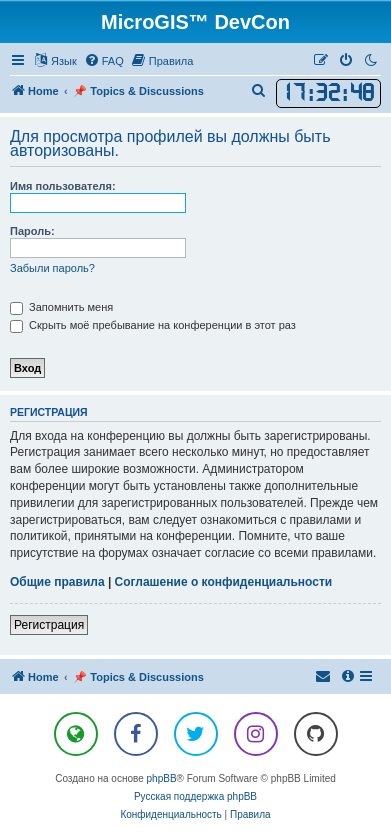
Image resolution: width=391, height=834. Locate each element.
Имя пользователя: (63, 186)
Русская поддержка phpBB (195, 796)
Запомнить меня (61, 307)
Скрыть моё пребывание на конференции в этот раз (153, 325)
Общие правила (57, 582)
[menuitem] (104, 61)
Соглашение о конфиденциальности (224, 582)
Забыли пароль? (52, 268)
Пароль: (32, 231)
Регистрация (49, 625)
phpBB (162, 778)
